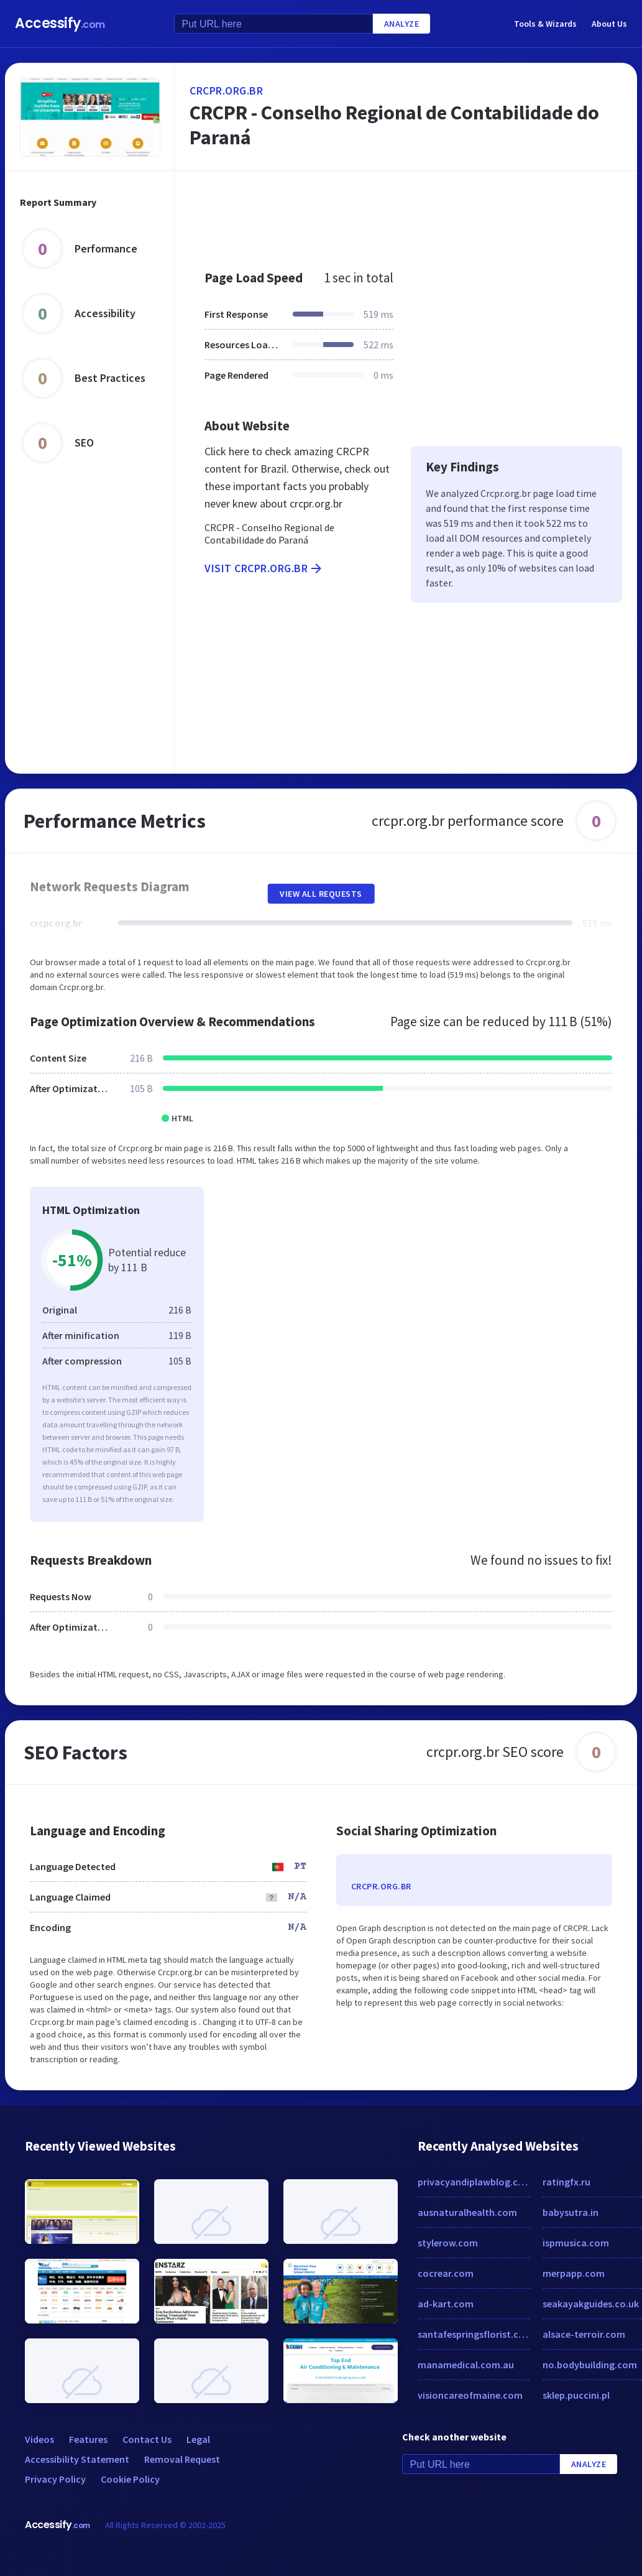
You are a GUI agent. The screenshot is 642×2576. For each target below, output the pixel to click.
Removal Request (182, 2459)
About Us (609, 23)
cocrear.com (446, 2273)
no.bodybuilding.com (590, 2364)
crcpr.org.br (226, 90)
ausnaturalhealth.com (467, 2212)
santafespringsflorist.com (474, 2334)
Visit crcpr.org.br (264, 568)
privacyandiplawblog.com (474, 2181)
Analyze (402, 23)
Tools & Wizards (545, 23)
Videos (39, 2439)
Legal (198, 2439)
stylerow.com (448, 2242)
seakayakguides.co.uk (591, 2303)
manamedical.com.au (466, 2364)
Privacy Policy (55, 2479)
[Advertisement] (403, 214)
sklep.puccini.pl (576, 2395)
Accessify (60, 23)
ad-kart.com (446, 2303)
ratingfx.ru (566, 2181)
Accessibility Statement (77, 2459)
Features (88, 2439)
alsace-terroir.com (584, 2334)
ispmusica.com (576, 2242)
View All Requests (321, 893)
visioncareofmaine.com (470, 2395)
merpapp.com (574, 2273)
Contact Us (147, 2439)
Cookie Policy (130, 2479)
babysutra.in (570, 2212)
